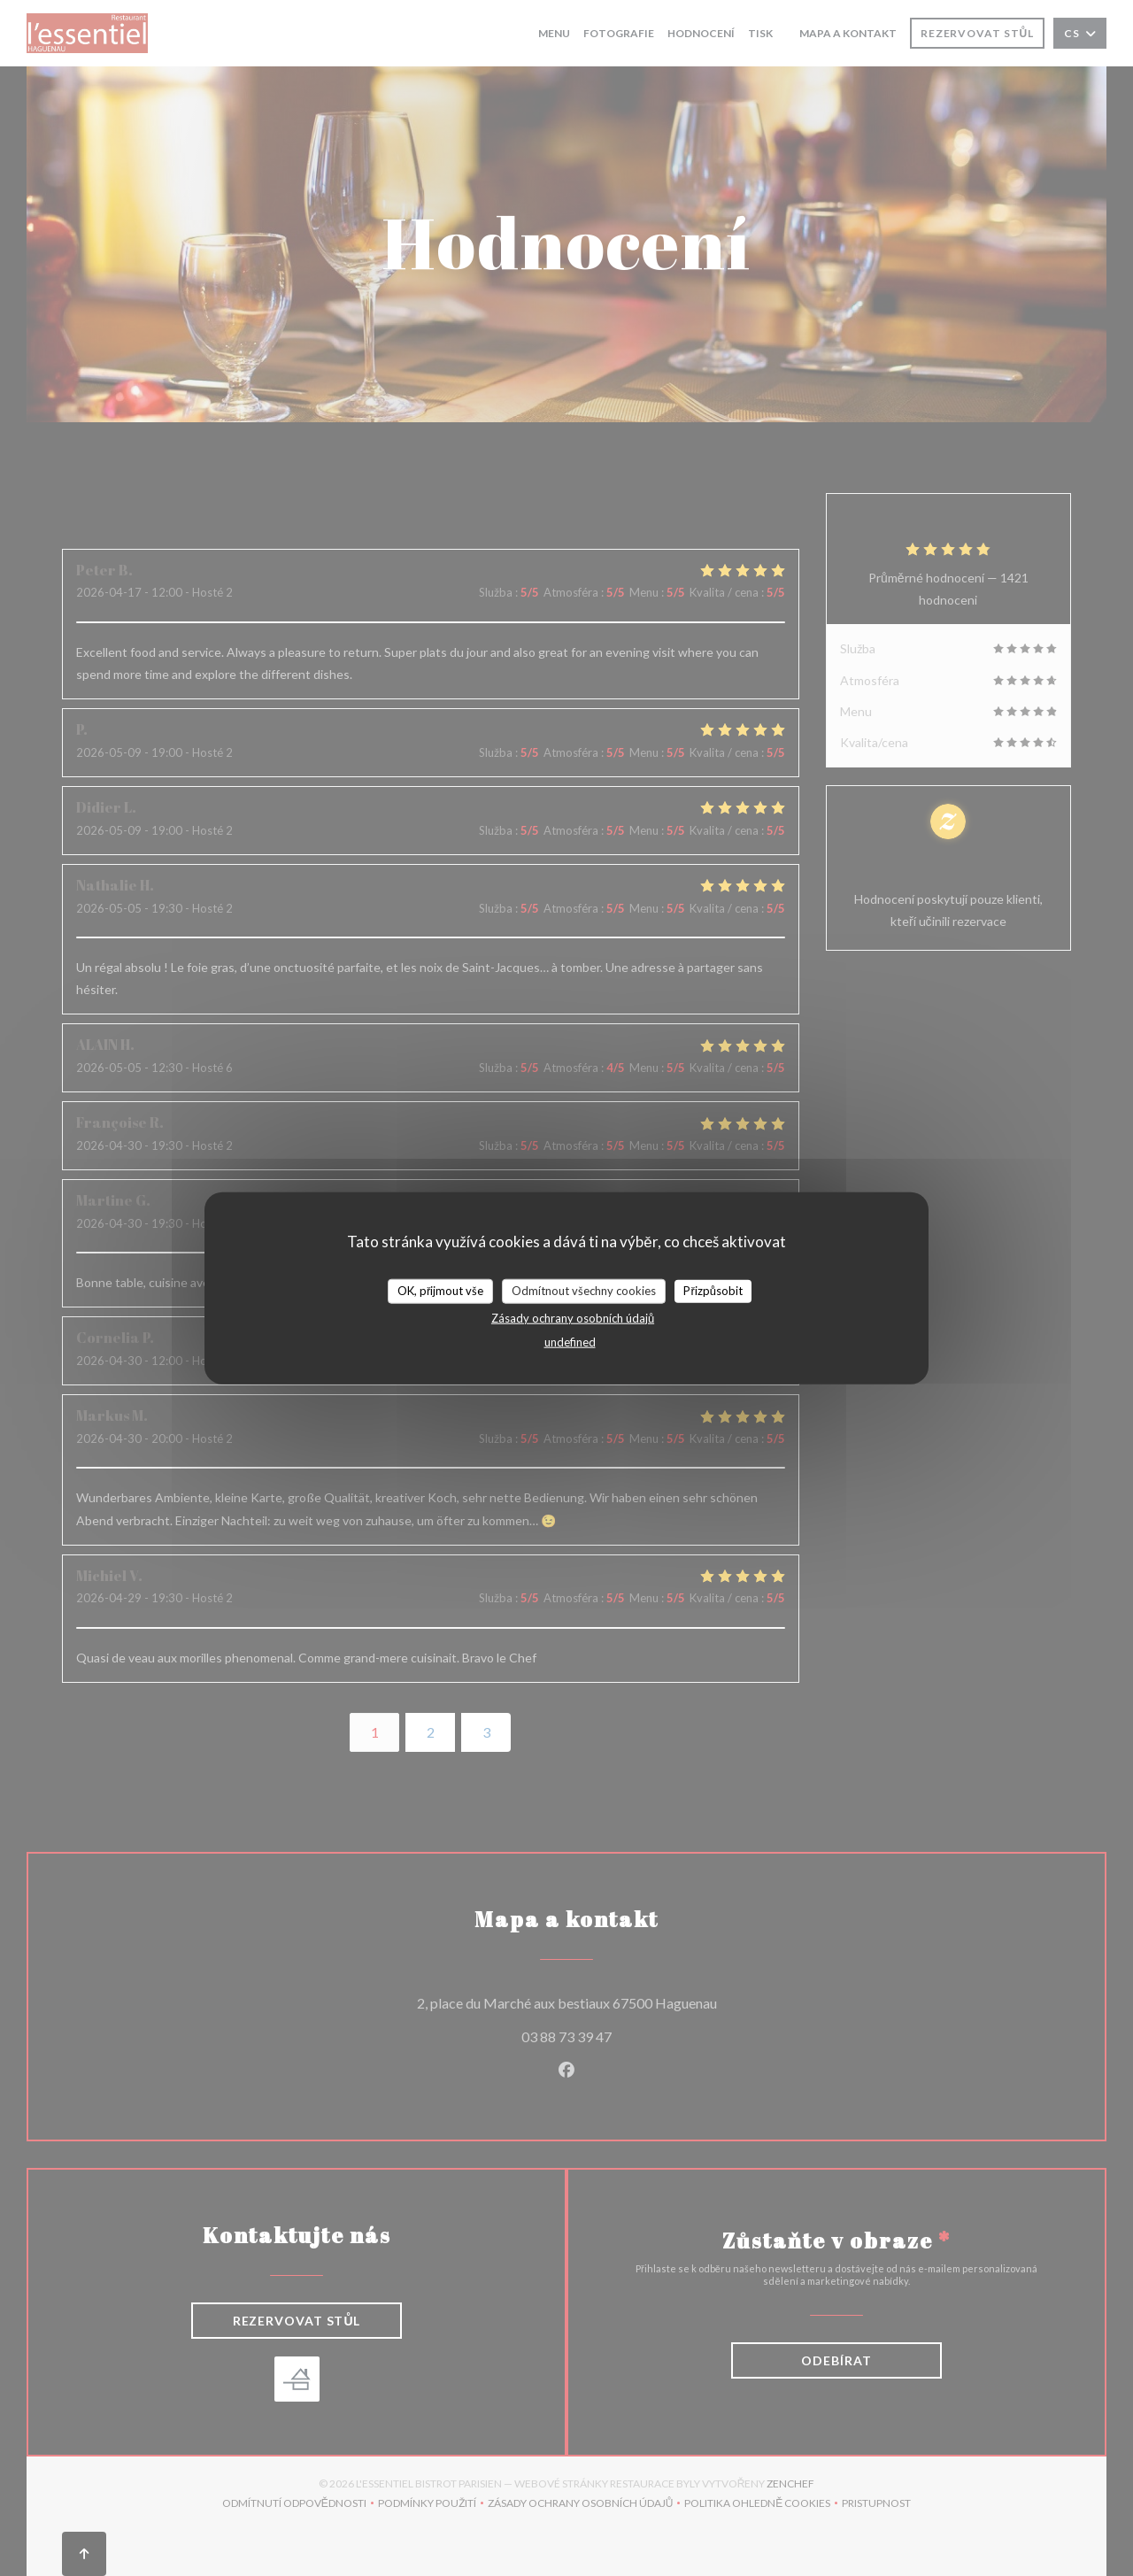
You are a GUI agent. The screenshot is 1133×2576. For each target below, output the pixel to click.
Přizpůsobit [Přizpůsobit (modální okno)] (713, 1291)
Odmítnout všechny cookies (584, 1291)
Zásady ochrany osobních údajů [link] (572, 1317)
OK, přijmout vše (440, 1291)
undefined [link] (570, 1341)
